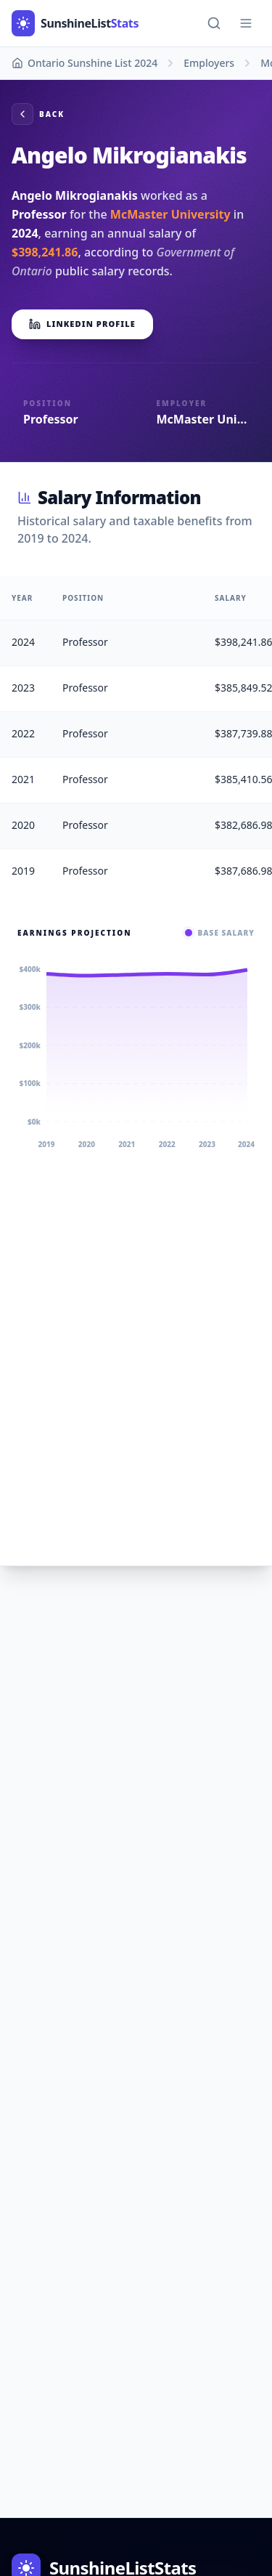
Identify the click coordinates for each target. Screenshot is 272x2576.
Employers (209, 63)
